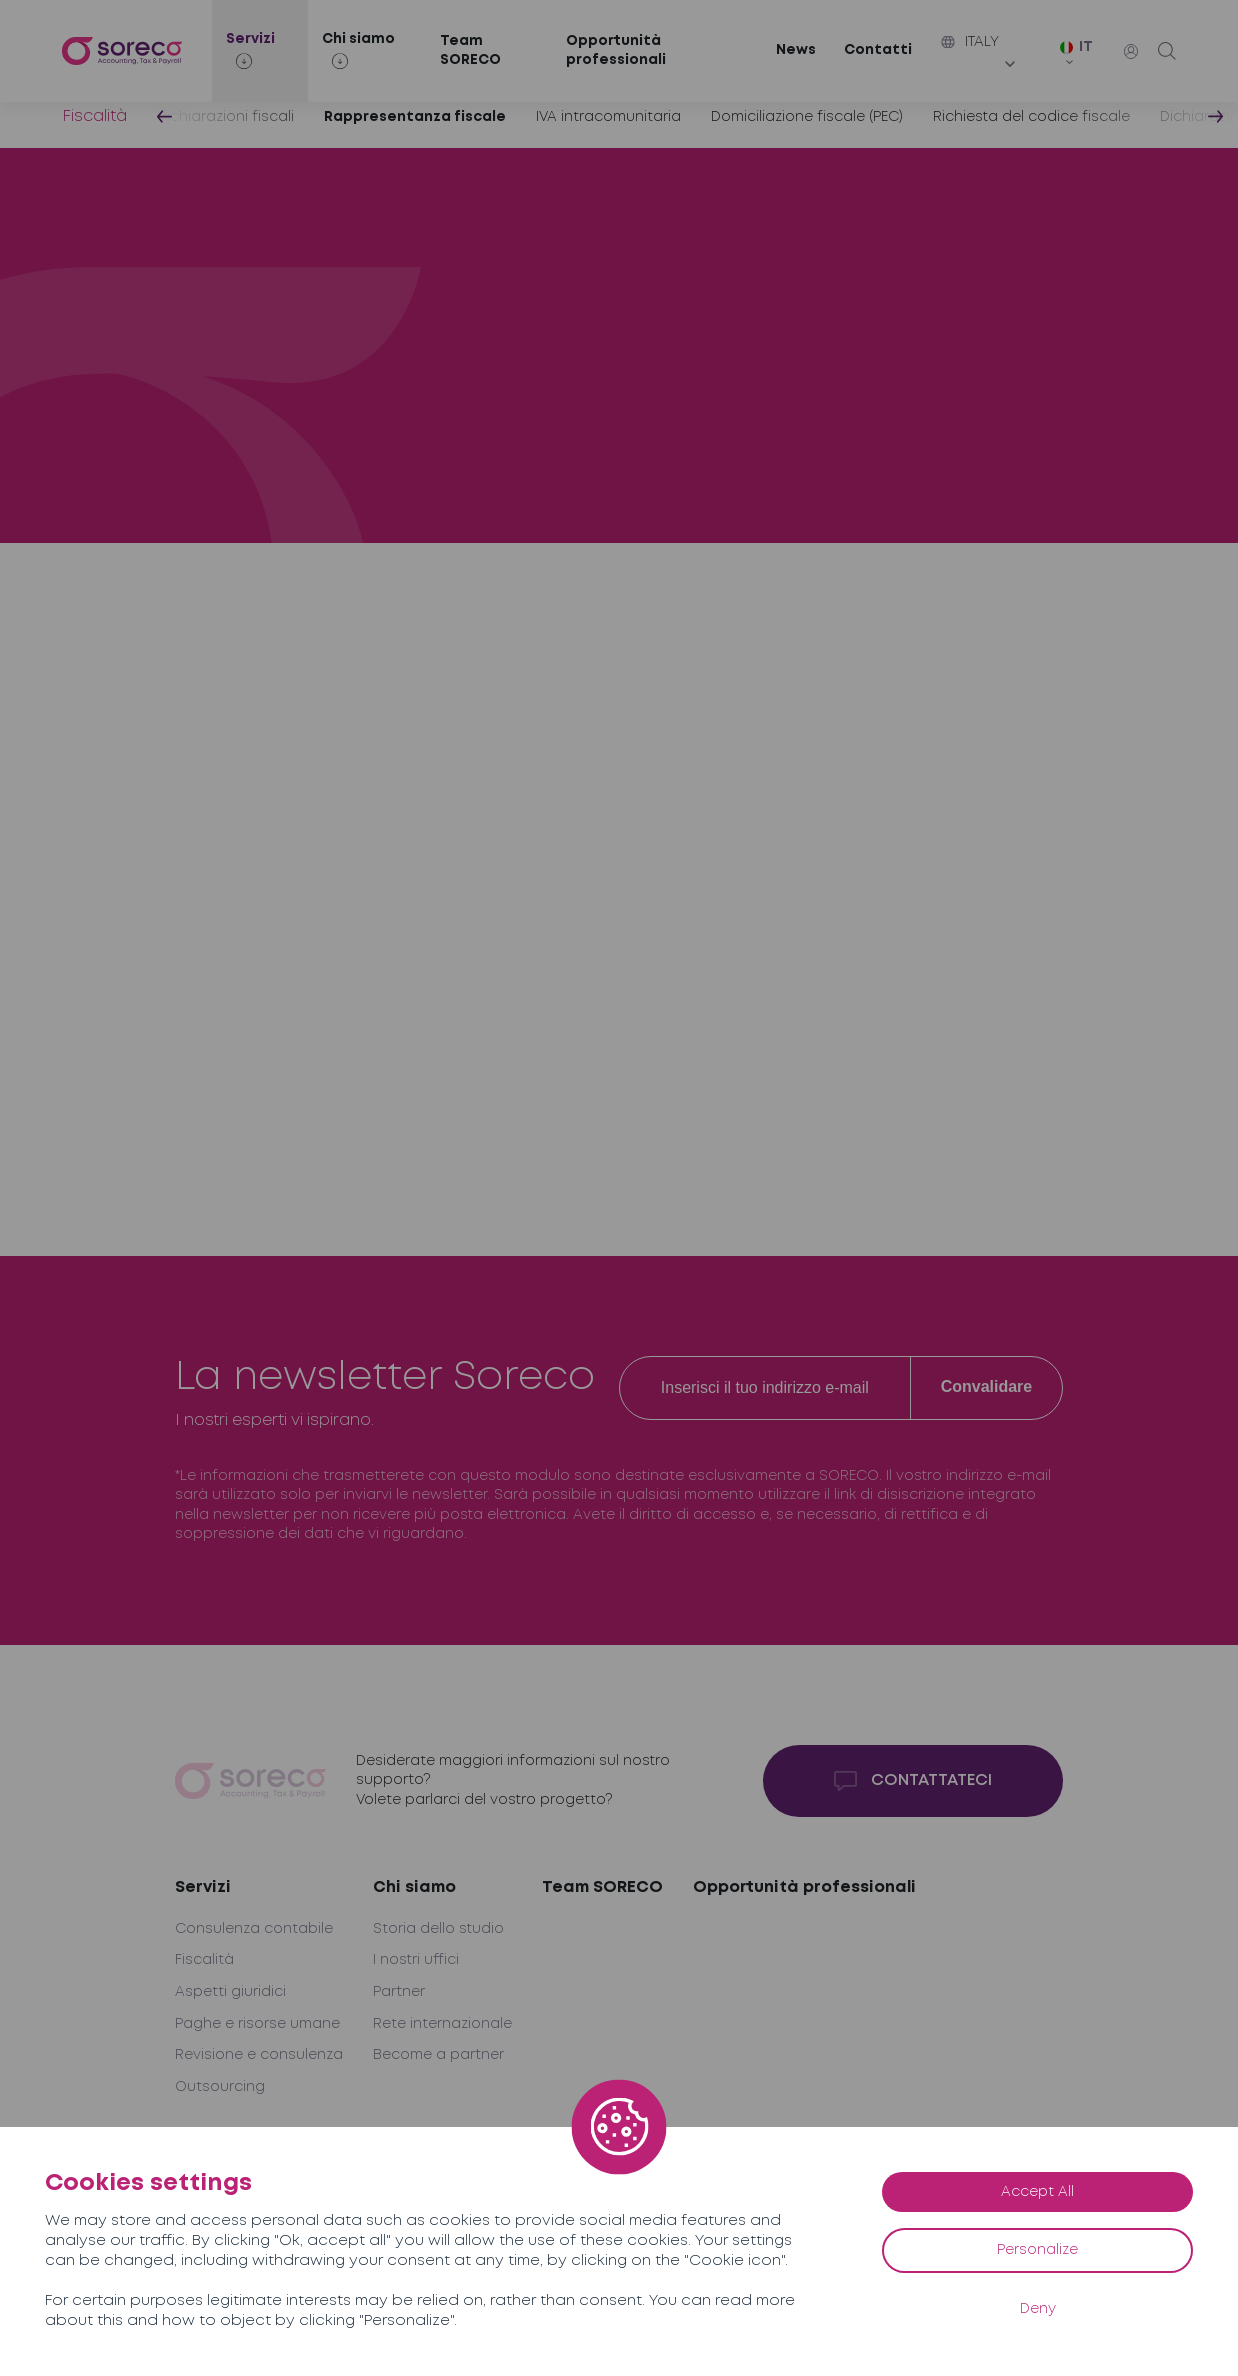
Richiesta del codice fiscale (1031, 117)
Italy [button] (970, 42)
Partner (399, 1992)
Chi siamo (414, 1887)
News (796, 50)
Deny (1038, 2309)
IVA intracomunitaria (608, 117)
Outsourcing (220, 2087)
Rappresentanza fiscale (415, 117)
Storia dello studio (438, 1929)
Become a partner (438, 2055)
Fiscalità (94, 116)
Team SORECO (470, 51)
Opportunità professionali (616, 51)
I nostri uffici (416, 1960)
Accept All (1037, 2192)
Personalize (1037, 2250)
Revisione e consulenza (259, 2055)
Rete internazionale (442, 2024)
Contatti (878, 50)
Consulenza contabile (254, 1929)
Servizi (203, 1887)
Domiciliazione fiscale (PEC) (807, 117)
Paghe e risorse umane (257, 2024)
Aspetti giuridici (230, 1992)
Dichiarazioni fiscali (225, 117)
